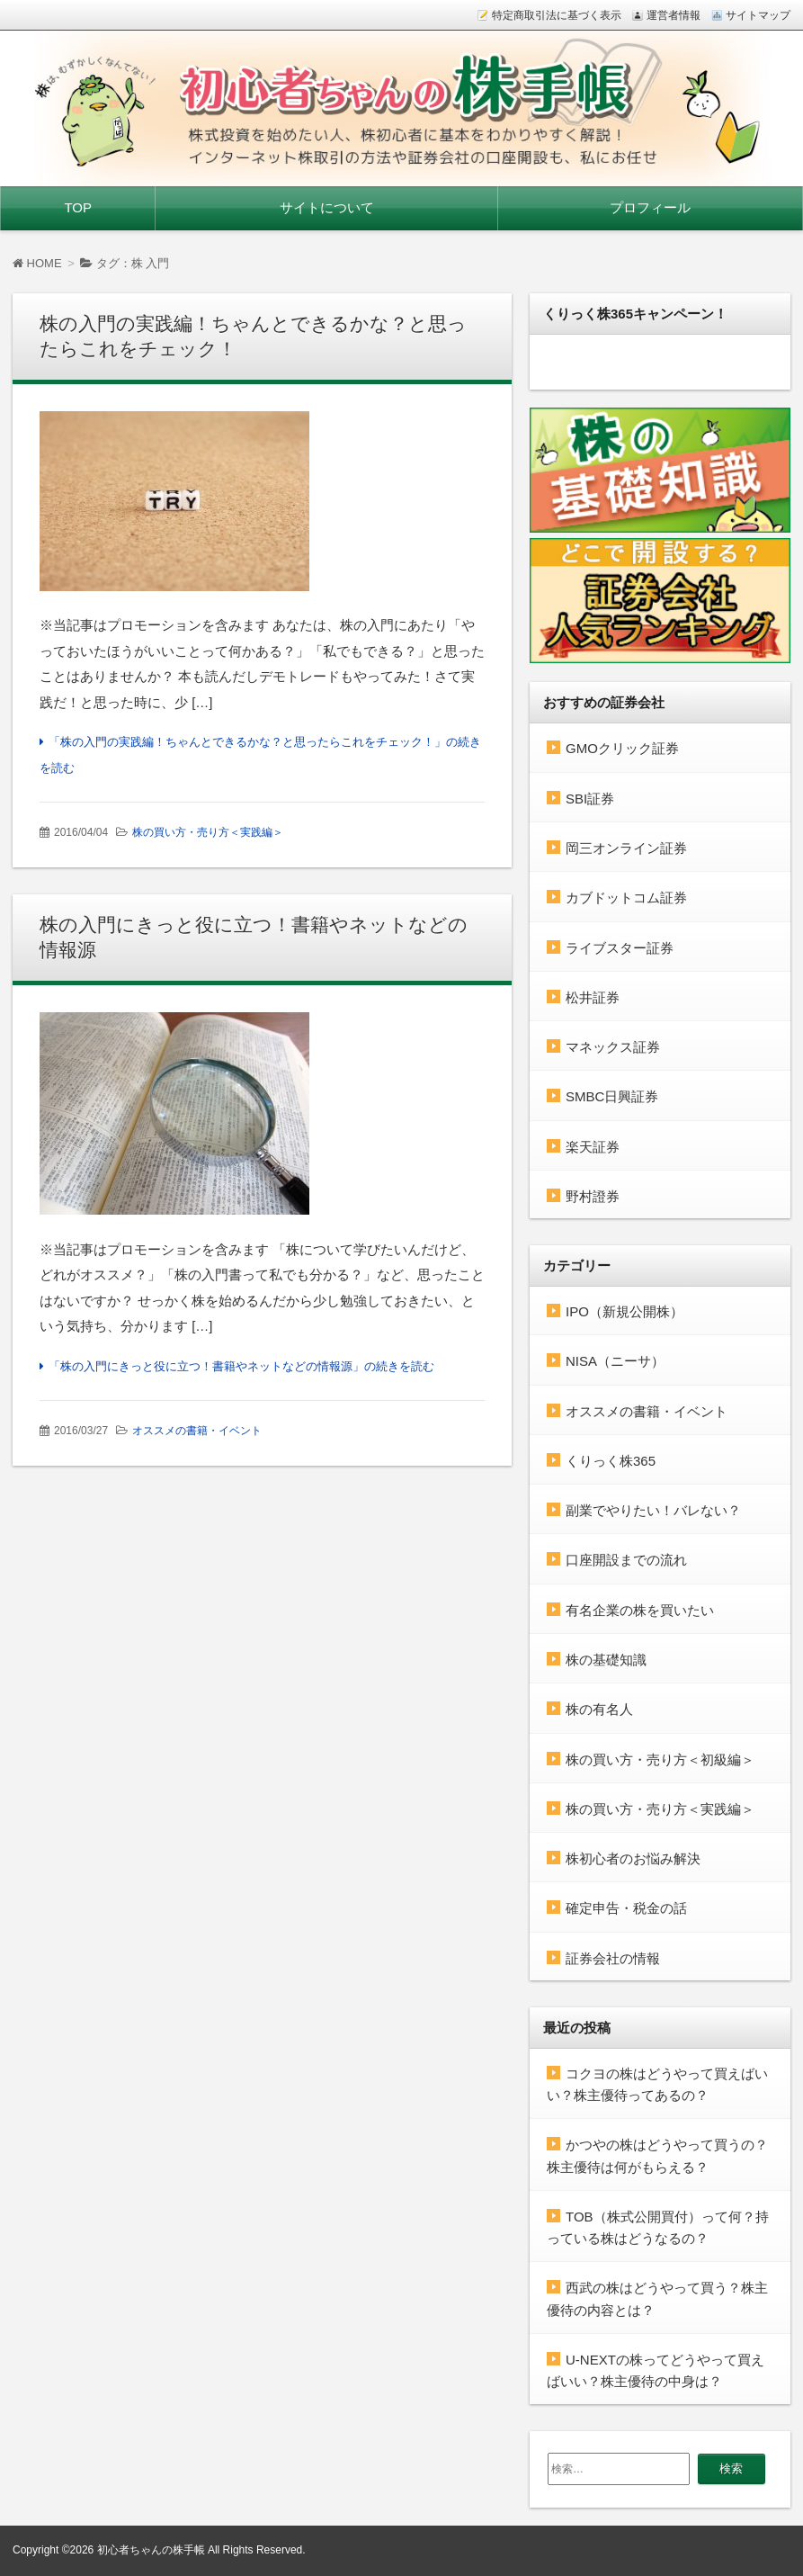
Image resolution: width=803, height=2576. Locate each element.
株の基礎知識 (606, 1659)
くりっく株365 (611, 1460)
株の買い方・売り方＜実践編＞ (207, 832)
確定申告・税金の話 (626, 1908)
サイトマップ (758, 15)
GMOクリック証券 (622, 748)
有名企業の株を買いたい (640, 1610)
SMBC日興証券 (612, 1096)
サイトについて (327, 207)
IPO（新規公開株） (624, 1311)
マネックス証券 (613, 1047)
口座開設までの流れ (626, 1559)
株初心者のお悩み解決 (633, 1858)
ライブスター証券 (620, 948)
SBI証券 (590, 798)
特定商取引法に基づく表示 (556, 15)
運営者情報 (673, 15)
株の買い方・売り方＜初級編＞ (660, 1759)
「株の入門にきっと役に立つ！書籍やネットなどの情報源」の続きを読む (241, 1366)
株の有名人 (599, 1709)
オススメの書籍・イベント (197, 1430)
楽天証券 (593, 1146)
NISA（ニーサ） (615, 1361)
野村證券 (593, 1196)
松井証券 (593, 997)
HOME (37, 263)
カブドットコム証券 (626, 897)
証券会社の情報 (613, 1958)
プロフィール (650, 207)
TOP (78, 207)
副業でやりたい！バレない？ (653, 1510)
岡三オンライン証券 (626, 848)
